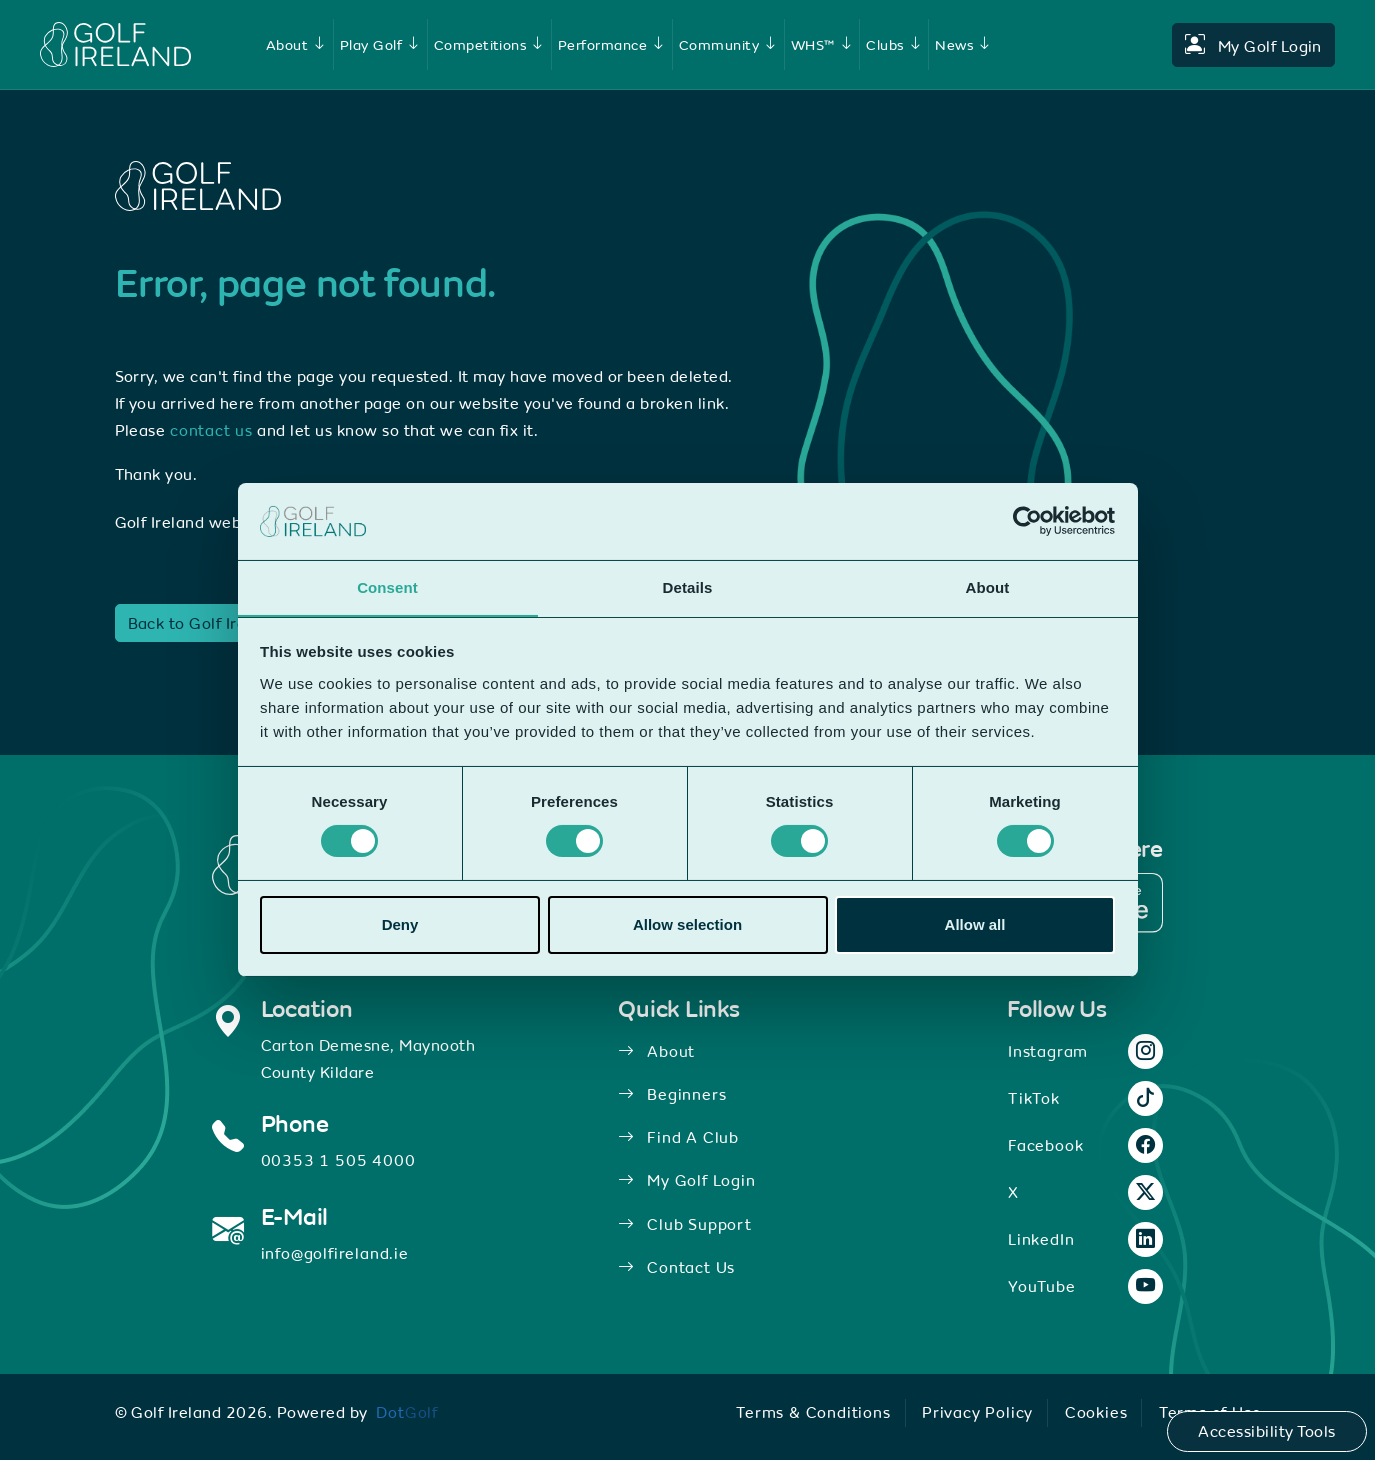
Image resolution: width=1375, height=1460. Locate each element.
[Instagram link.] (1146, 1050)
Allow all (975, 924)
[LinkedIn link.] (1146, 1238)
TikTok (1033, 1096)
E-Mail (295, 1214)
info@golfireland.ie (335, 1250)
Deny (400, 924)
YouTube (1042, 1284)
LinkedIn (1041, 1237)
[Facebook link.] (1146, 1144)
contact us (211, 430)
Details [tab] (688, 586)
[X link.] (1146, 1191)
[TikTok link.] (1146, 1097)
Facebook (1045, 1143)
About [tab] (988, 586)
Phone (295, 1122)
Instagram (1048, 1049)
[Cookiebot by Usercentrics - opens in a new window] (1027, 521)
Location (307, 1007)
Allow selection (687, 924)
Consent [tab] (387, 586)
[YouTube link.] (1146, 1285)
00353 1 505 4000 (338, 1158)
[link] (301, 44)
